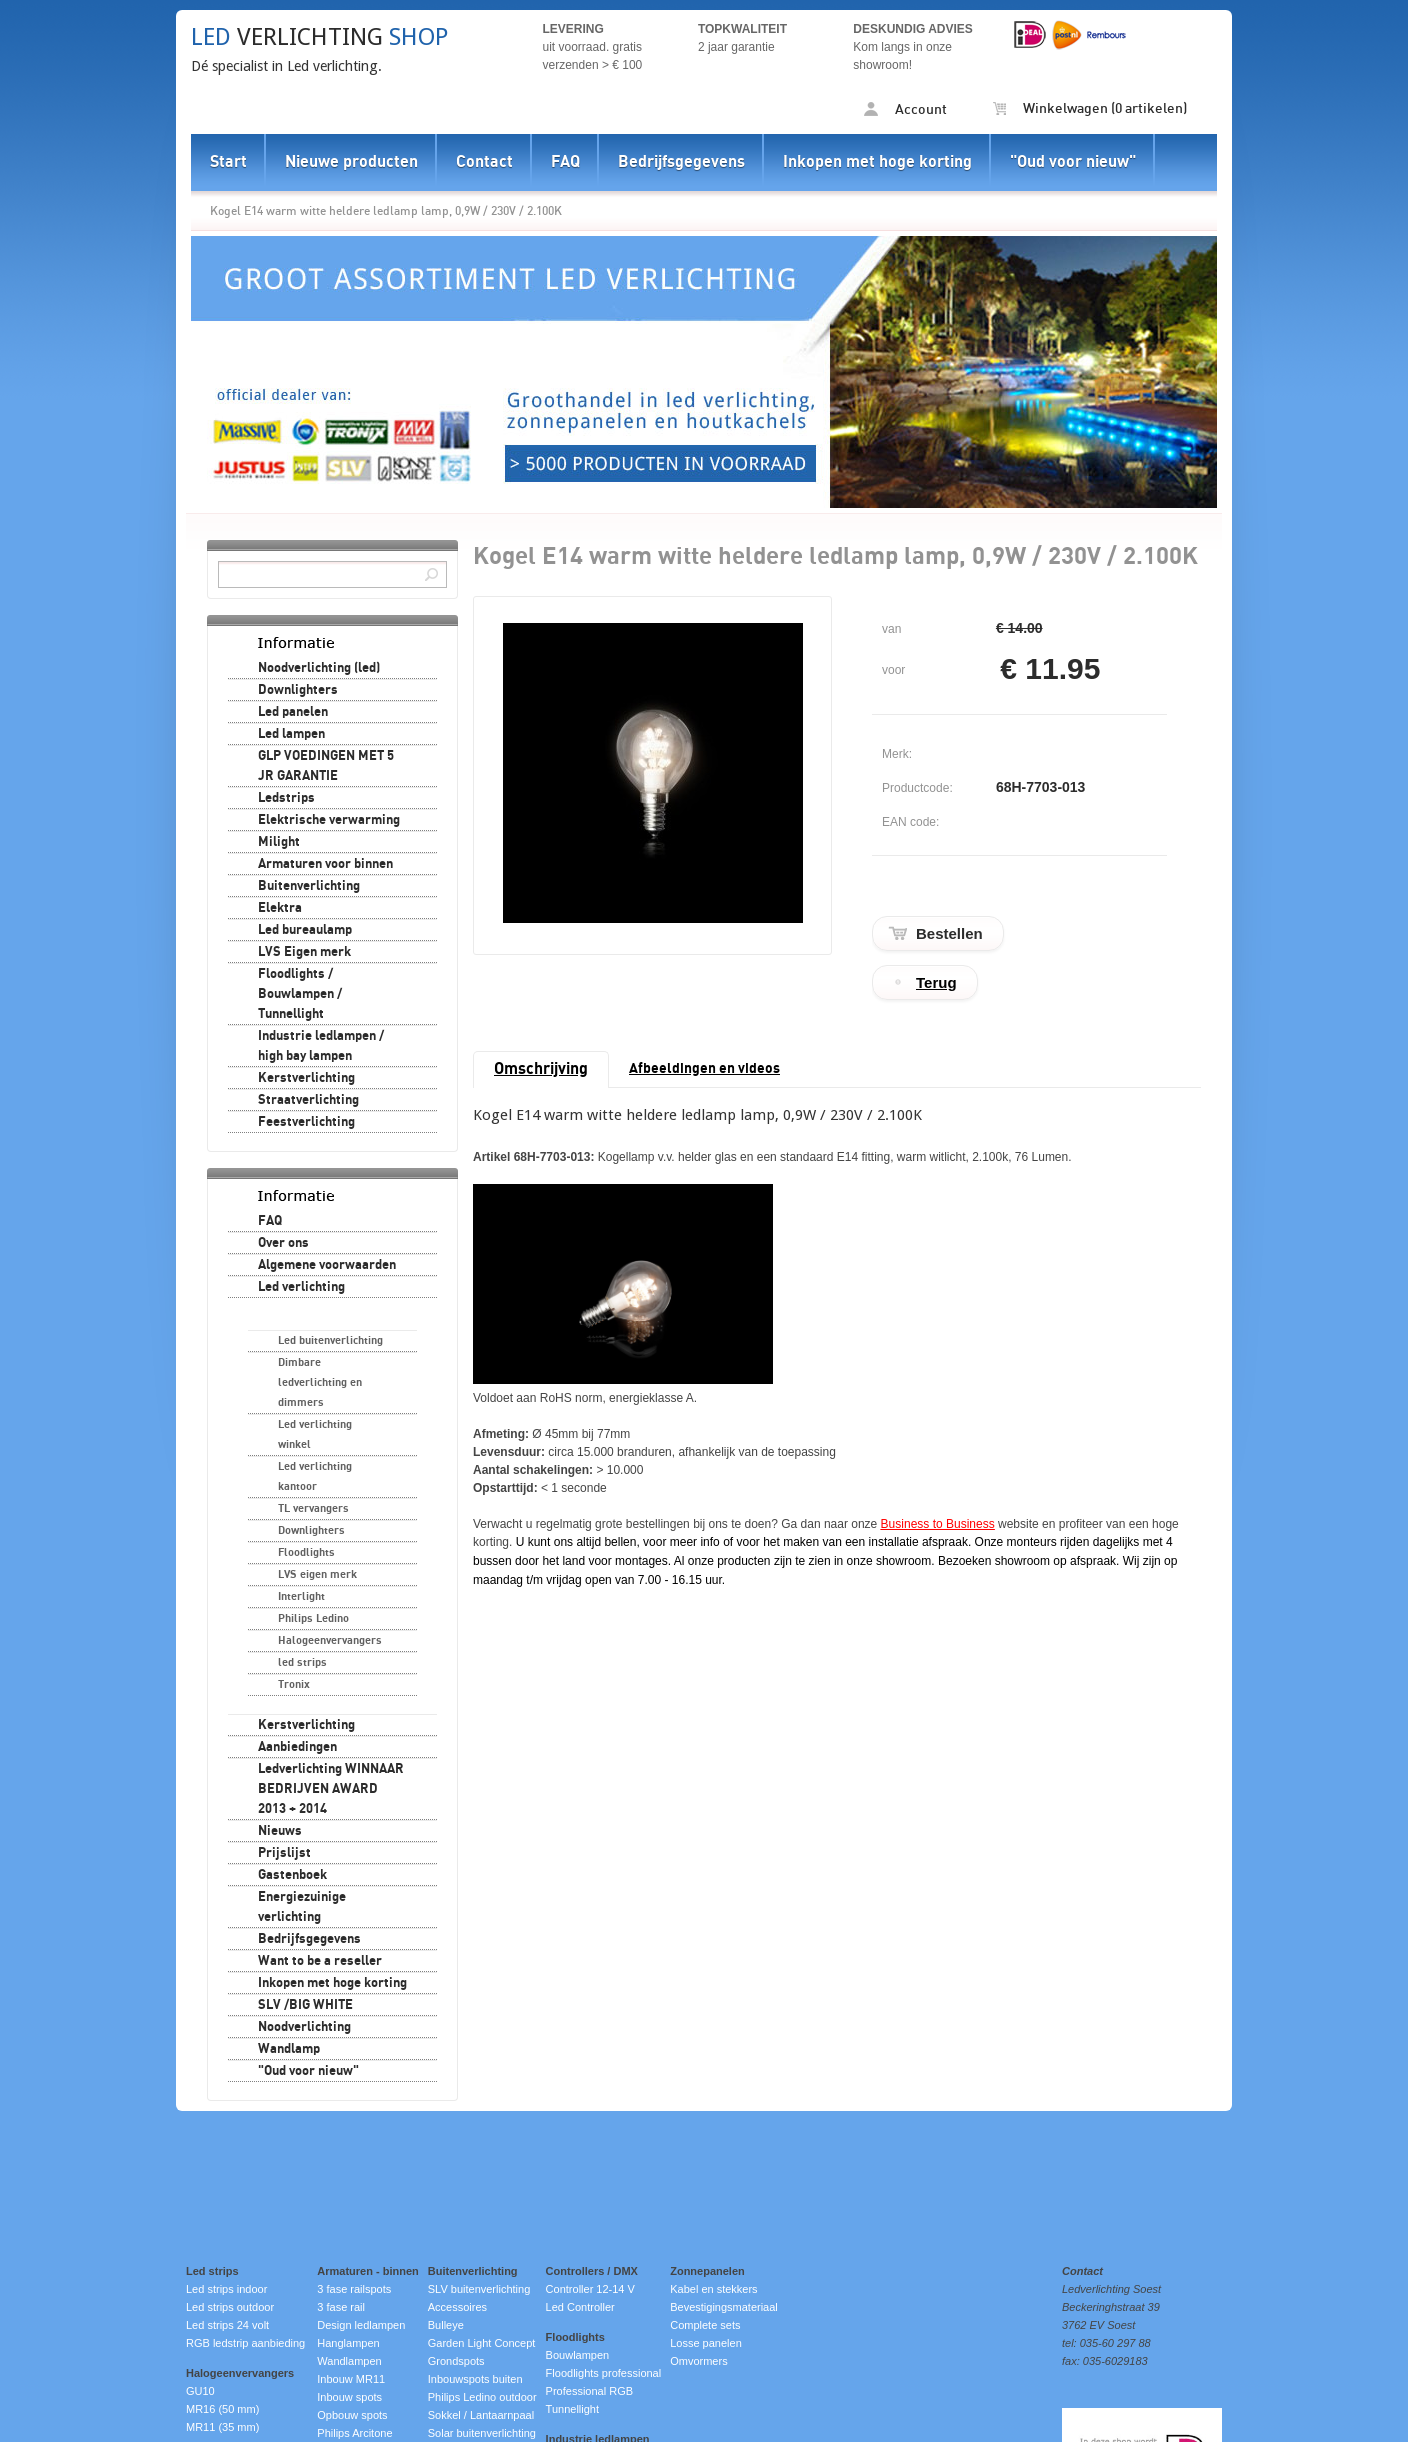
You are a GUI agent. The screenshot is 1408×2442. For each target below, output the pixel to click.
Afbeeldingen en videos (704, 1068)
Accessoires (457, 2307)
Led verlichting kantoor (315, 1476)
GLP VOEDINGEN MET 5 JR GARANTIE (326, 766)
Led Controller (580, 2307)
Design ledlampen (361, 2325)
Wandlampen (349, 2361)
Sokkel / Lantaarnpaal (481, 2415)
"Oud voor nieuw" (1073, 162)
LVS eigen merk (317, 1574)
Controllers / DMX (592, 2271)
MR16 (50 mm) (222, 2409)
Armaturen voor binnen (325, 864)
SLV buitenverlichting (479, 2289)
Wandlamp (289, 2049)
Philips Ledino (313, 1618)
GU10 (200, 2391)
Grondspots (456, 2361)
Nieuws (280, 1831)
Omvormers (698, 2361)
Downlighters (298, 690)
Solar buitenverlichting (482, 2433)
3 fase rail (341, 2307)
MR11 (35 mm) (222, 2427)
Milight (279, 842)
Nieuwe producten (351, 162)
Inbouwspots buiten (475, 2379)
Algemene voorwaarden (327, 1265)
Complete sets (705, 2325)
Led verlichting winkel (315, 1434)
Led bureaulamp (305, 930)
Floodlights (306, 1552)
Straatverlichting (308, 1100)
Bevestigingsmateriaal (724, 2307)
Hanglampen (348, 2343)
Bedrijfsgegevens (681, 162)
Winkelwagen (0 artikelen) (1090, 109)
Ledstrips (286, 798)
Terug (936, 982)
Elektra (280, 908)
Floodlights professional (604, 2373)
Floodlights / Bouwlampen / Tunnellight (300, 994)
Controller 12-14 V (590, 2289)
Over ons (283, 1243)
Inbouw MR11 (351, 2379)
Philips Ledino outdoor (482, 2397)
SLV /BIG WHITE (305, 2005)
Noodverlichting (304, 2027)
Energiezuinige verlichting (302, 1907)
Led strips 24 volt (227, 2325)
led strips (302, 1662)
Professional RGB (589, 2391)
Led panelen (293, 712)
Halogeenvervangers (330, 1640)
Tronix (294, 1684)
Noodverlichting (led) (319, 668)
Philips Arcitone (354, 2433)
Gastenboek (292, 1875)
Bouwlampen (578, 2355)
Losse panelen (706, 2343)
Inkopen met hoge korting (877, 162)
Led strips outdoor (230, 2307)
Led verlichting (301, 1287)
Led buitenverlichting (330, 1340)
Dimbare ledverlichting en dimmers (320, 1382)
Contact (484, 162)
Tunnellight (572, 2409)
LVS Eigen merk (304, 952)
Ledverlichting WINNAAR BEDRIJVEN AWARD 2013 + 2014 (331, 1789)
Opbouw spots (352, 2415)
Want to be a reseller (320, 1961)
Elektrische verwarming (329, 820)
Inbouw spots (349, 2397)
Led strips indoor (226, 2289)
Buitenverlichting (309, 886)
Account (905, 109)
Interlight (301, 1596)
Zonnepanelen (707, 2271)
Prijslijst (284, 1853)
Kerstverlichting (306, 1078)
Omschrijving (541, 1069)
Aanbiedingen (297, 1747)
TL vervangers (313, 1508)
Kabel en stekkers (713, 2289)
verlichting (319, 37)
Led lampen (291, 734)
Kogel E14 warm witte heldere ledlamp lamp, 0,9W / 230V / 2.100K (386, 211)
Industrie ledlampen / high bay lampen (321, 1046)
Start (228, 162)
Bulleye (446, 2325)
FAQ (565, 162)
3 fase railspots (354, 2289)
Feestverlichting (306, 1122)
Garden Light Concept (482, 2343)
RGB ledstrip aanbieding (245, 2343)
